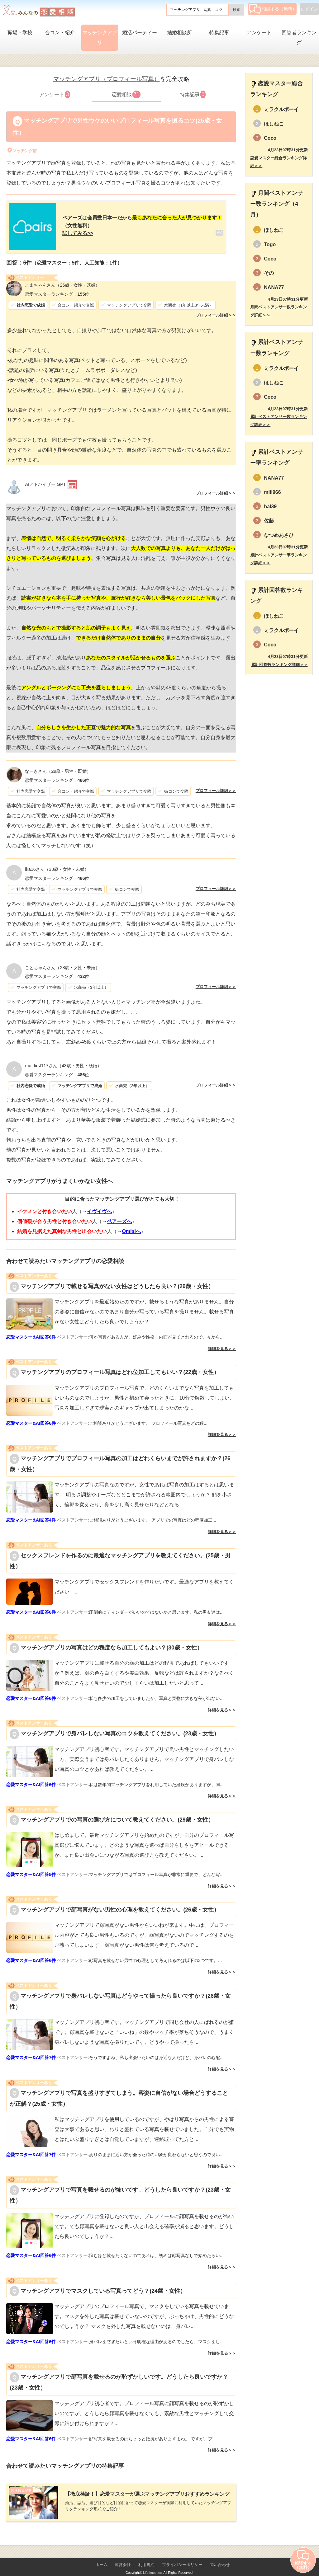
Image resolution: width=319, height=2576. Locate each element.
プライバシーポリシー (182, 2554)
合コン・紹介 (60, 32)
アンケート (259, 32)
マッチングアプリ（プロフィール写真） (106, 79)
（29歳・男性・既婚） (58, 766)
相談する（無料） (273, 8)
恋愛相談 (126, 94)
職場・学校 (19, 32)
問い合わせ (220, 2554)
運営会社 (123, 2554)
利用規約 (146, 2554)
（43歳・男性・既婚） (63, 1060)
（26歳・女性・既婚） (62, 280)
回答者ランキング (299, 37)
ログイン (309, 9)
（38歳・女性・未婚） (56, 864)
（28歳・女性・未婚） (62, 962)
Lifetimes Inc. (153, 2562)
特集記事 (219, 32)
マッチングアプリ (99, 37)
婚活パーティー (139, 32)
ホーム (101, 2554)
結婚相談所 (179, 32)
